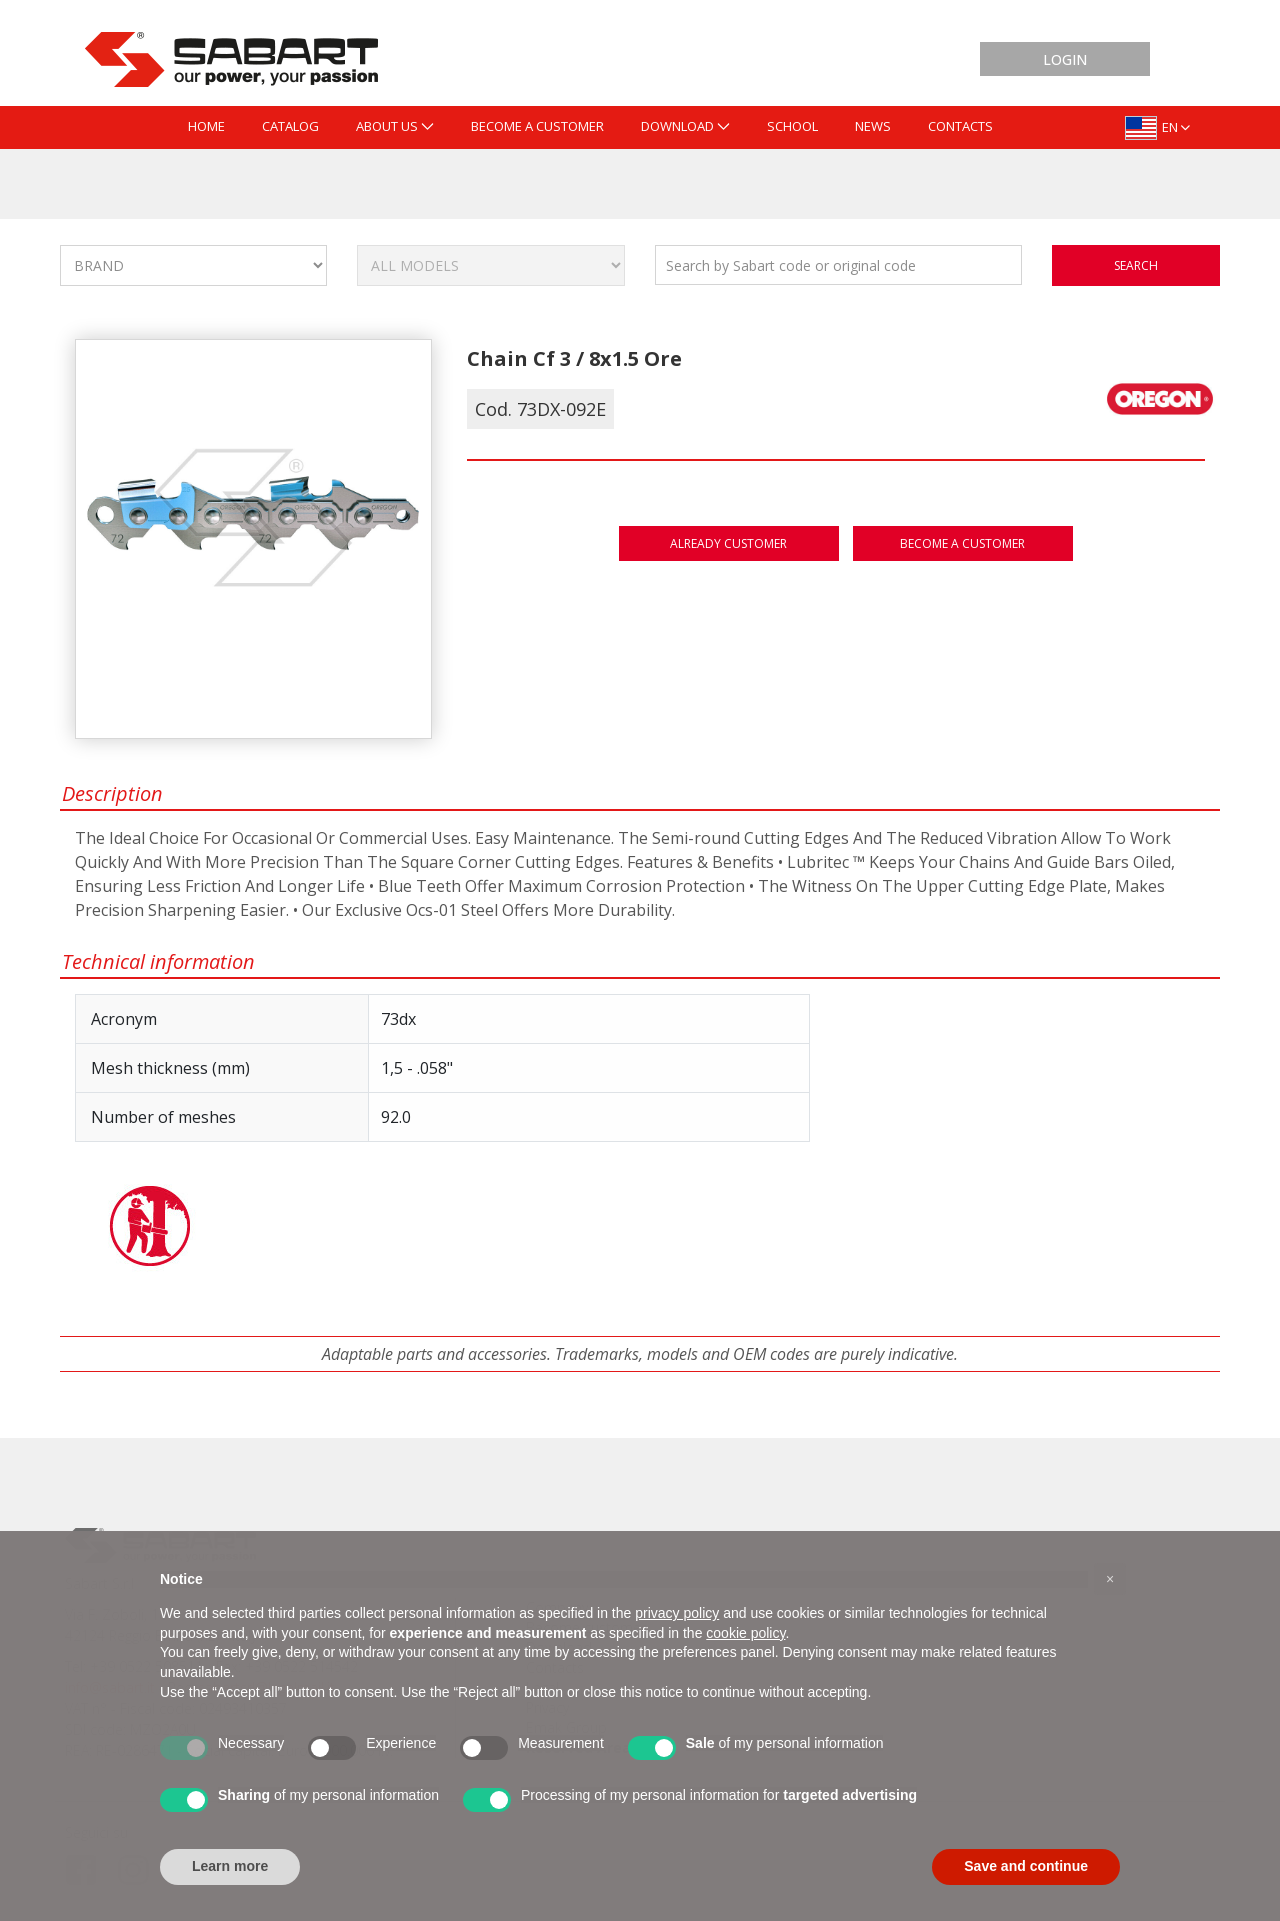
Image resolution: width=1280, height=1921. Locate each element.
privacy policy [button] (677, 1613)
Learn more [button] (230, 1866)
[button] (1110, 1579)
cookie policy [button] (745, 1633)
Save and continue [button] (1026, 1866)
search (1136, 265)
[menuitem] (206, 127)
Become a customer (962, 543)
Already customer (728, 543)
